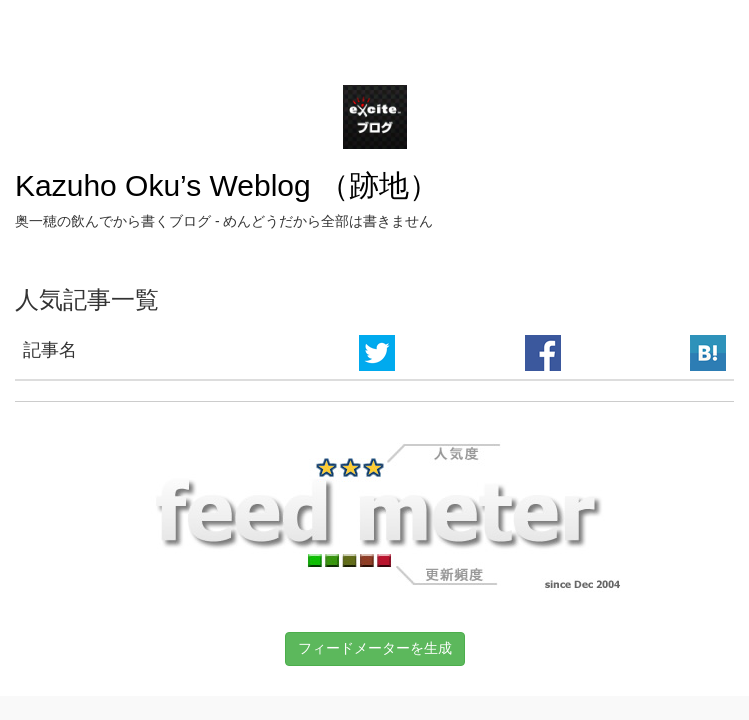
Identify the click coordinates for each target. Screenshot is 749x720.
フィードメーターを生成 (375, 648)
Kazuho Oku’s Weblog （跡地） (227, 185)
